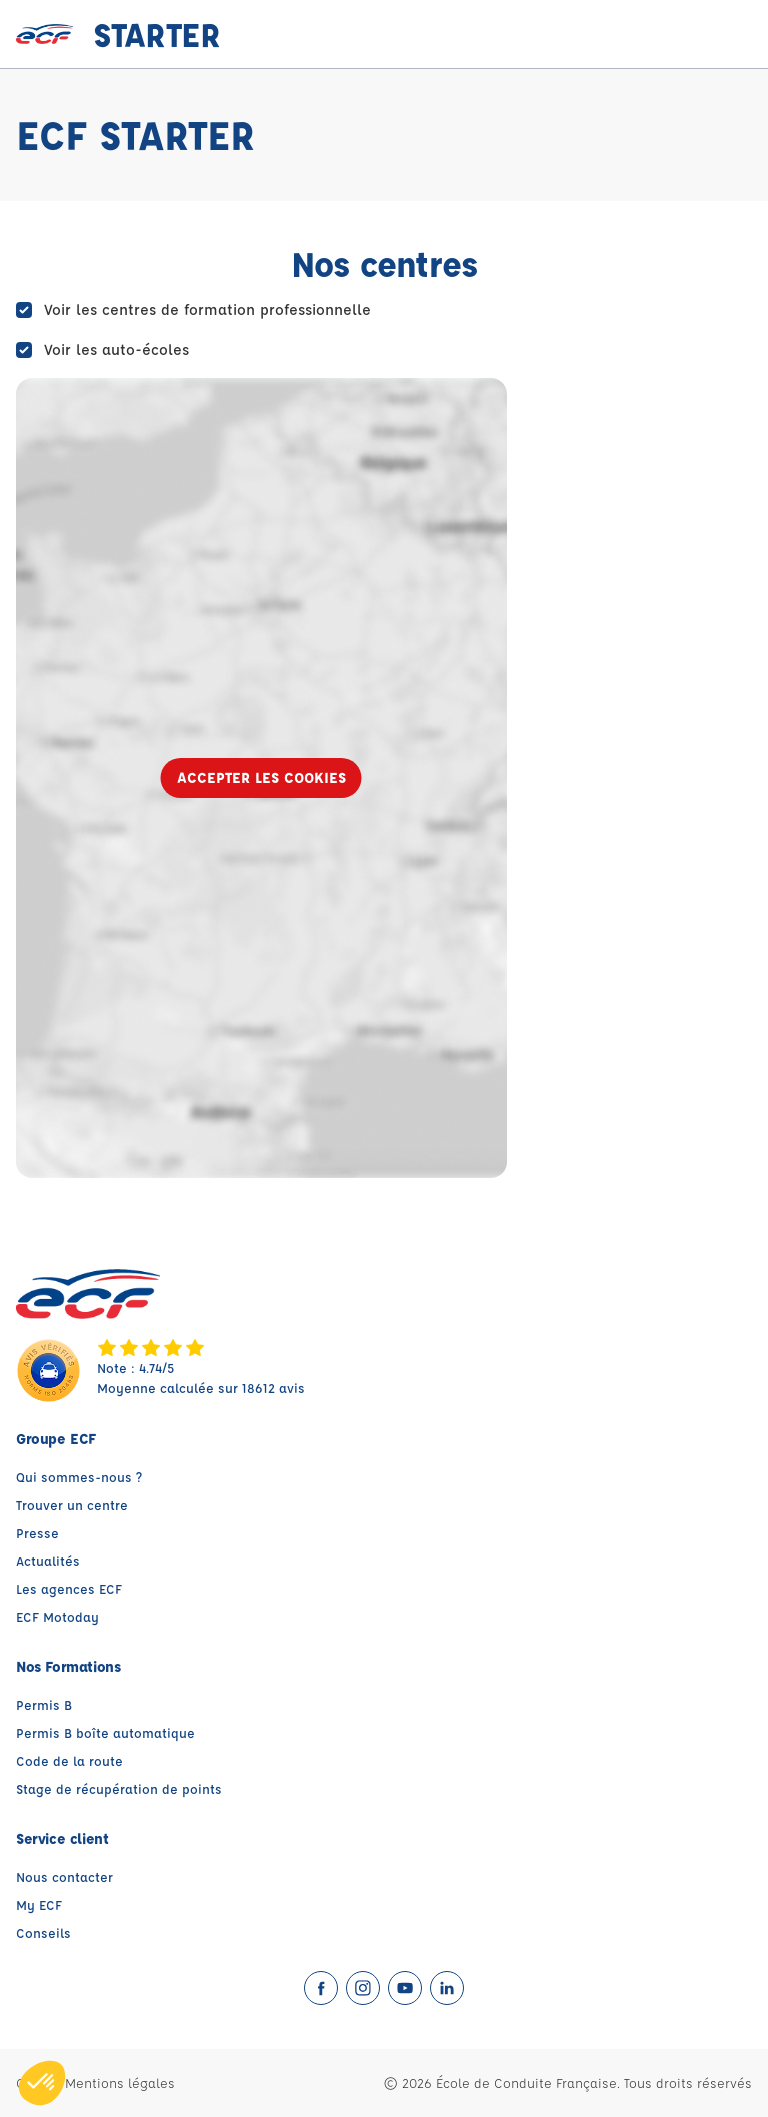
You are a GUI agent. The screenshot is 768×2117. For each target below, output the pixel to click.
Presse (37, 1532)
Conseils (43, 1932)
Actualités (48, 1560)
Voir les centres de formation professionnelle (207, 309)
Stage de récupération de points (119, 1788)
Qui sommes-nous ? (79, 1476)
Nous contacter (64, 1876)
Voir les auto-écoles (116, 349)
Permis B (44, 1704)
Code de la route (69, 1760)
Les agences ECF (69, 1588)
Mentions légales (120, 2082)
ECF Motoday (57, 1616)
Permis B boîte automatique (105, 1732)
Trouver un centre (72, 1504)
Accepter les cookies (261, 777)
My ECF (39, 1904)
